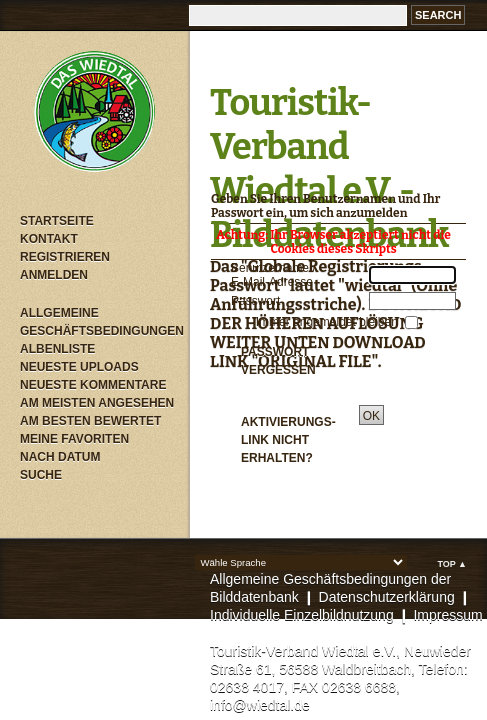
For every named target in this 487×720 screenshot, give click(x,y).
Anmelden (54, 275)
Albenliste (57, 349)
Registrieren (65, 257)
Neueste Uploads (79, 367)
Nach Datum (60, 457)
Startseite (57, 221)
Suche (41, 475)
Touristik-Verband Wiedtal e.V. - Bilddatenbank (329, 169)
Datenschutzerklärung (387, 597)
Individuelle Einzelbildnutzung (302, 615)
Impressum (447, 615)
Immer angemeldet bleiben (328, 322)
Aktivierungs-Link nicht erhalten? (288, 440)
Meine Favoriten (74, 439)
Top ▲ (452, 564)
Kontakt (49, 239)
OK (371, 416)
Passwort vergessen (278, 361)
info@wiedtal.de (260, 705)
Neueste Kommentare (93, 385)
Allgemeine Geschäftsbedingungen (100, 322)
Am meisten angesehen (97, 403)
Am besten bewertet (90, 421)
